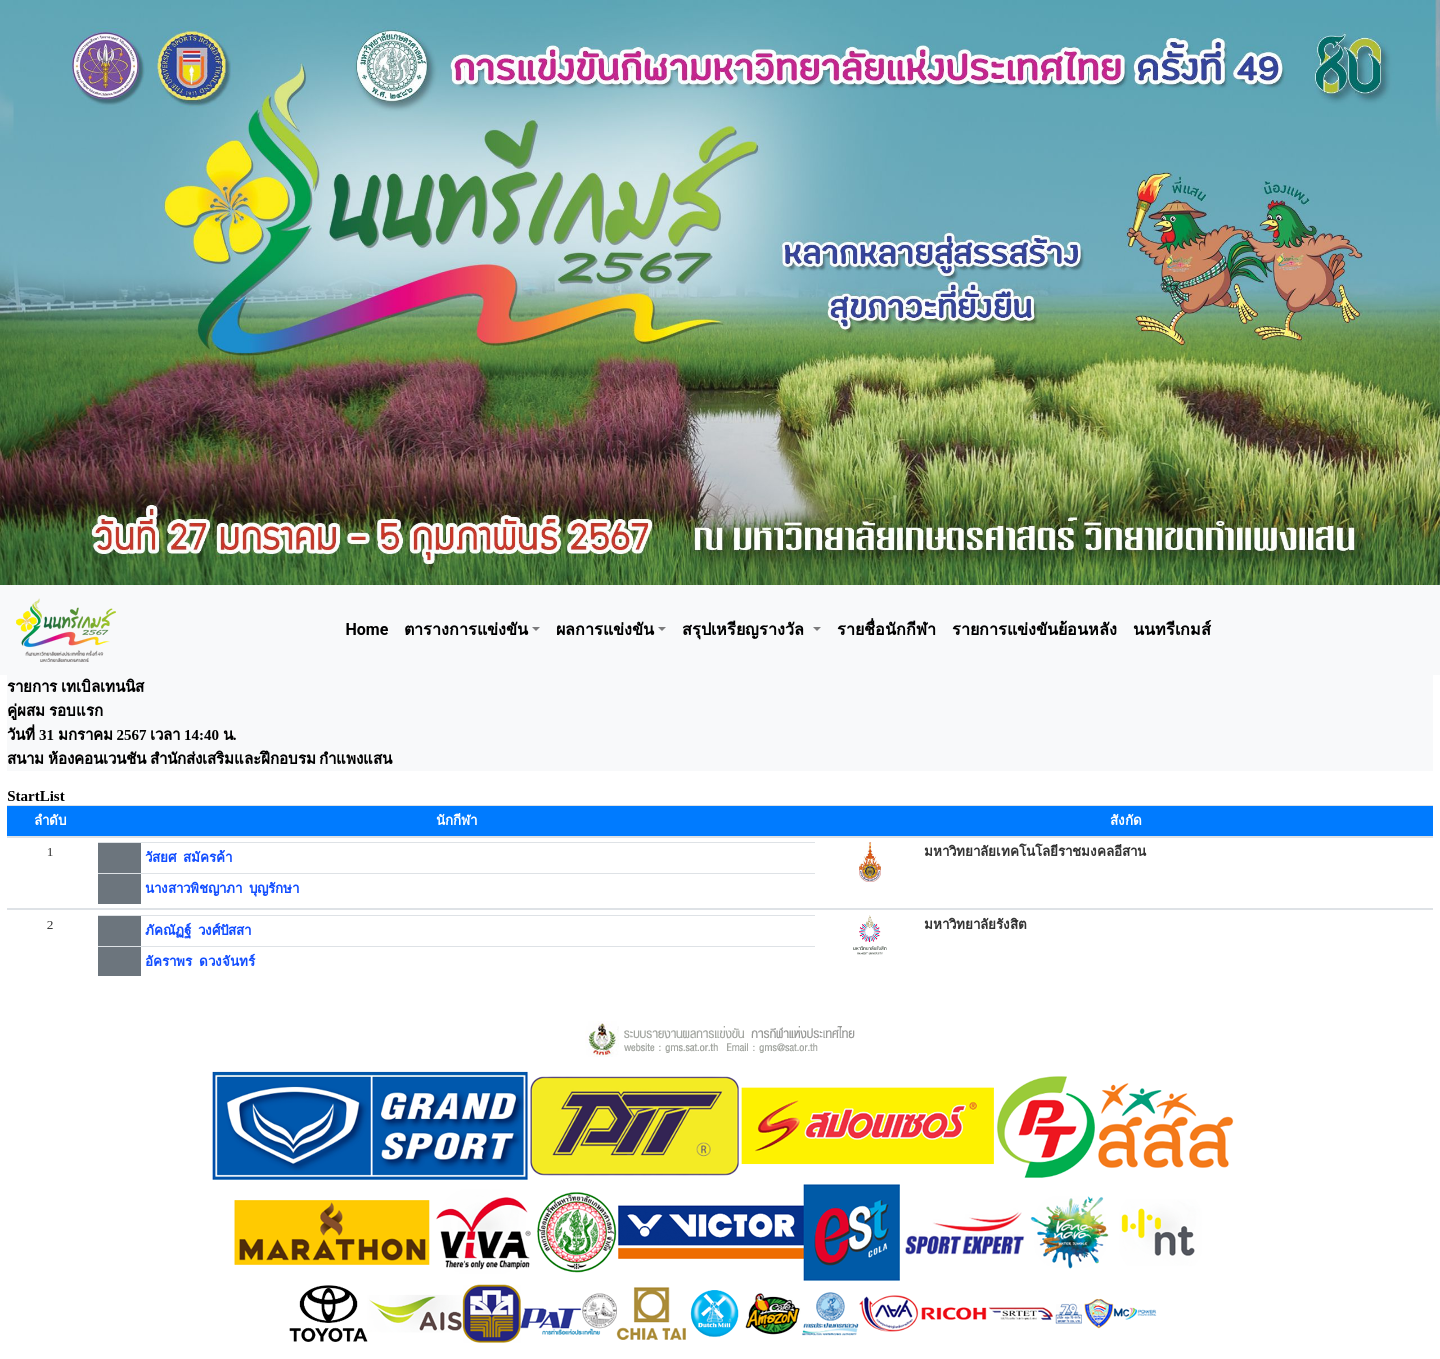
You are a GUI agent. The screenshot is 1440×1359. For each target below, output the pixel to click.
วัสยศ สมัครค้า (188, 857)
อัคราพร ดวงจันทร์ (200, 961)
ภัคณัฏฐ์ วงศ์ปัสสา (198, 930)
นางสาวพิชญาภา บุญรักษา (222, 888)
